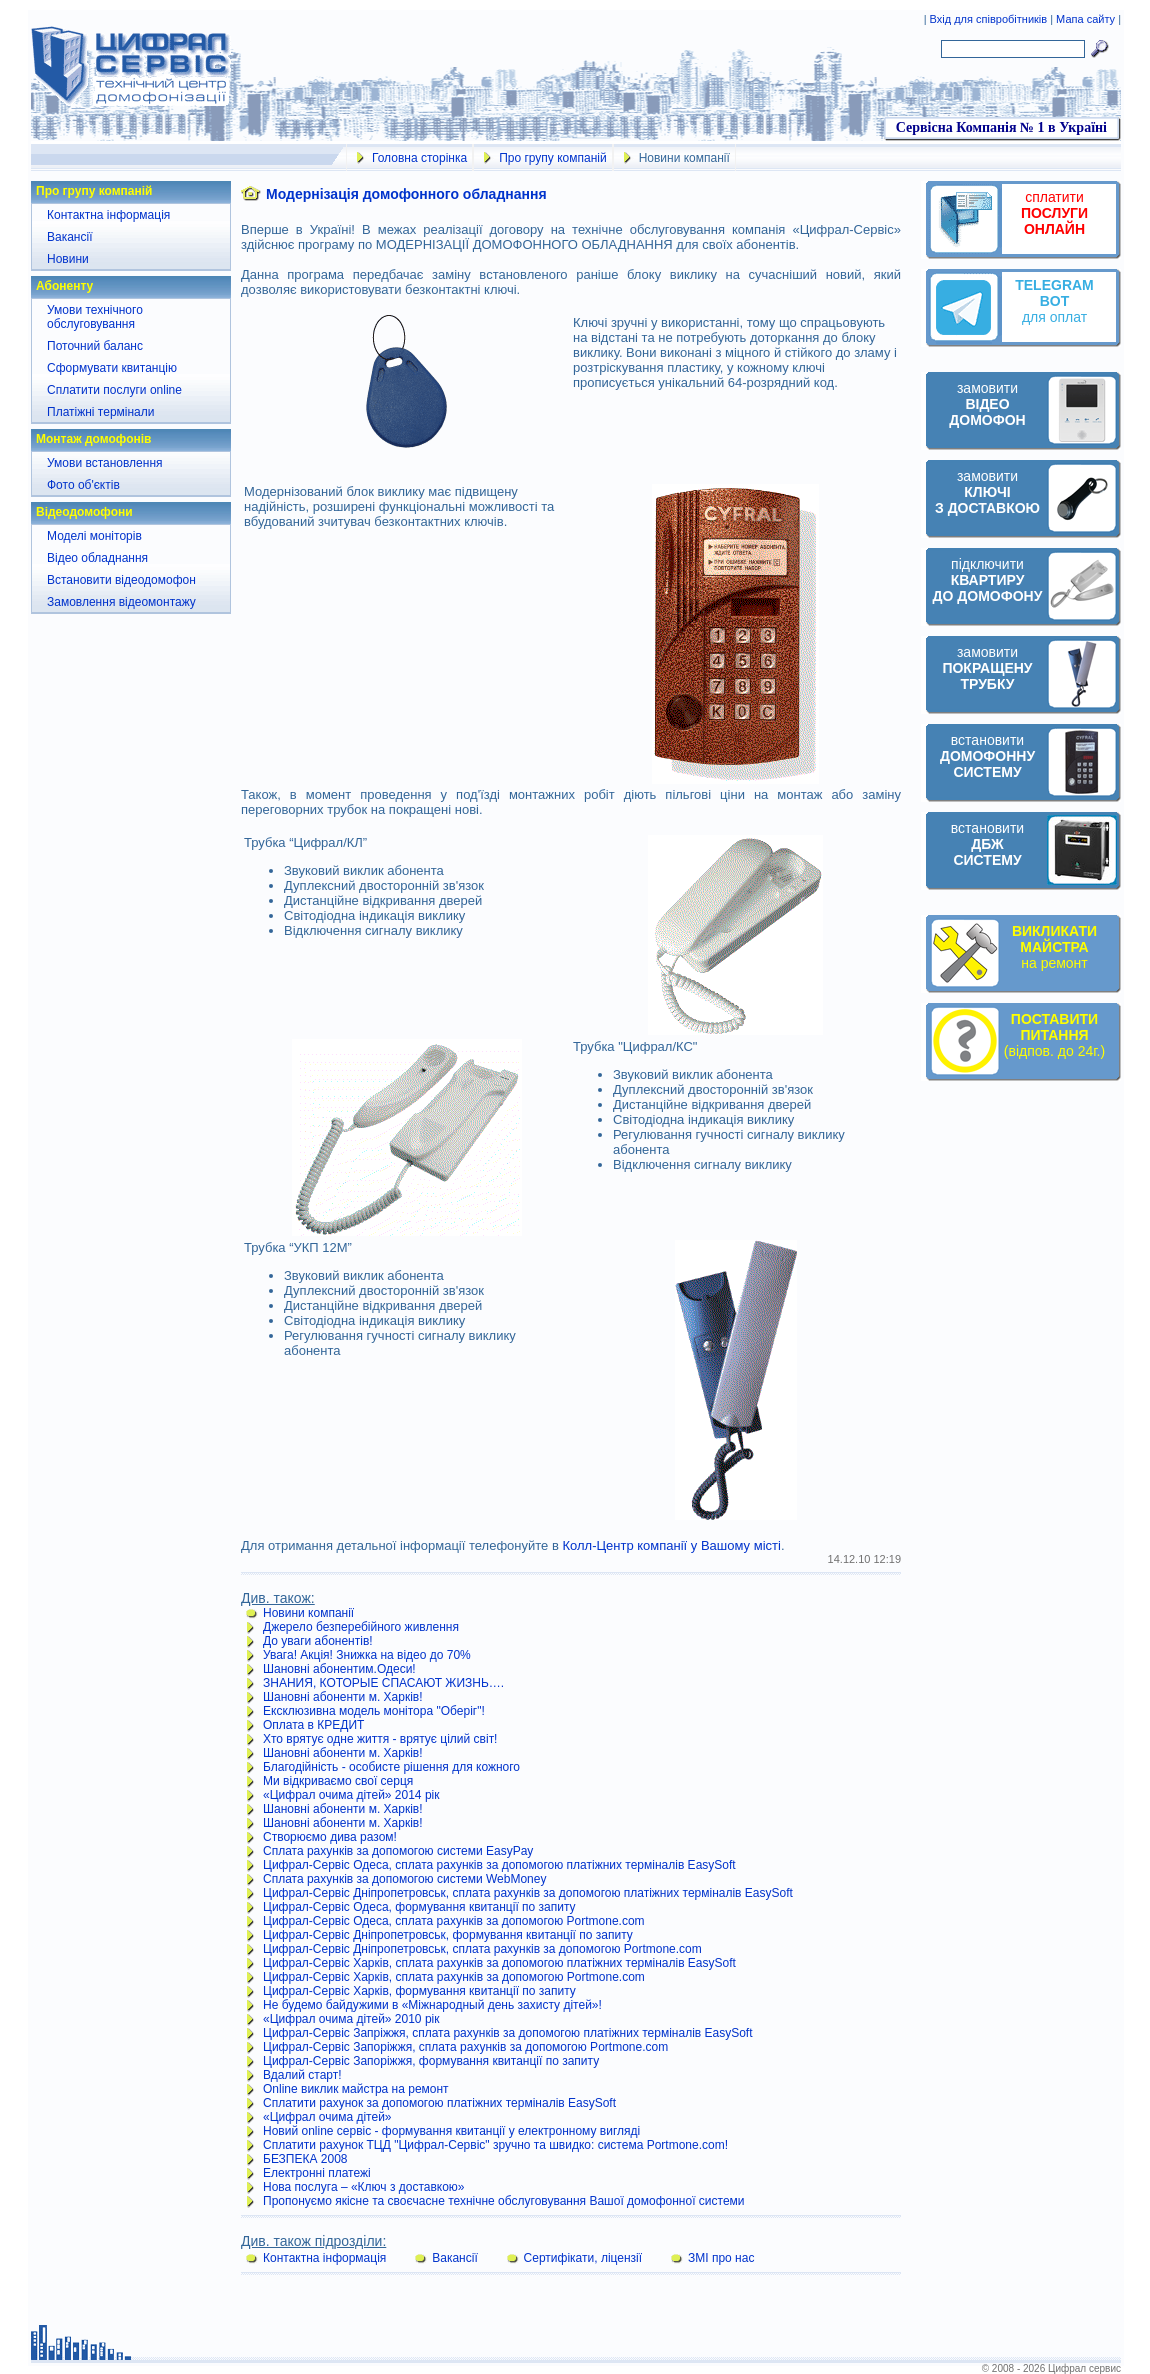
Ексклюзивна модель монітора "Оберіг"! (374, 1711)
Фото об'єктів (83, 485)
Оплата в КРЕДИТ (313, 1725)
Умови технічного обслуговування (95, 317)
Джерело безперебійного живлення (361, 1627)
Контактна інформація (108, 215)
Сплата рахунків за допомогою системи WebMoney (404, 1879)
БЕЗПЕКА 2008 (305, 2159)
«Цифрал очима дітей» (327, 2117)
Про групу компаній (553, 158)
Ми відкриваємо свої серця (338, 1781)
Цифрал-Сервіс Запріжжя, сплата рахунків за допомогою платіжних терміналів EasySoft (508, 2033)
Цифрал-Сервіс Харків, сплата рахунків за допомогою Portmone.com (454, 1977)
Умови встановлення (105, 463)
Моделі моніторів (94, 536)
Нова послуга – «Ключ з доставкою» (364, 2187)
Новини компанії (308, 1613)
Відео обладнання (97, 558)
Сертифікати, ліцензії (583, 2258)
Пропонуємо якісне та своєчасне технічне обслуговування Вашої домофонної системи (504, 2201)
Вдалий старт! (302, 2075)
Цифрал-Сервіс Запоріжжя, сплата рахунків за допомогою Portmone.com (465, 2047)
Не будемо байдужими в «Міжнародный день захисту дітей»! (432, 2005)
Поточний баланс (95, 346)
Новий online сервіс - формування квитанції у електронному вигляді (451, 2131)
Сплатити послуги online (114, 390)
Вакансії (70, 237)
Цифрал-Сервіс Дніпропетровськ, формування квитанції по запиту (448, 1935)
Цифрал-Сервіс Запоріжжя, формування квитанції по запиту (431, 2061)
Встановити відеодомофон (121, 580)
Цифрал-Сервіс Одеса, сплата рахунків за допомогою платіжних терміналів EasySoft (499, 1865)
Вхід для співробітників (990, 19)
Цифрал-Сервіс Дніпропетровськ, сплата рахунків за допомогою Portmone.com (482, 1949)
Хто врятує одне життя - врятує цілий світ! (380, 1739)
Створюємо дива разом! (330, 1837)
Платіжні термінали (100, 412)
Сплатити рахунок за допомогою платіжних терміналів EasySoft (439, 2103)
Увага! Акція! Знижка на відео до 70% (367, 1655)
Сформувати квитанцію (112, 368)
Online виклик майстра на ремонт (356, 2089)
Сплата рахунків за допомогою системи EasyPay (398, 1851)
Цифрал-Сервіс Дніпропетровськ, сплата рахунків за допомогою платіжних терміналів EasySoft (528, 1893)
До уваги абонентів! (318, 1641)
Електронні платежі (317, 2173)
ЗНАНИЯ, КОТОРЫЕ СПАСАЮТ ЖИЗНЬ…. (383, 1683)
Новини (68, 259)
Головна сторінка (419, 158)
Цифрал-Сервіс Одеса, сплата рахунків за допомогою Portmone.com (454, 1921)
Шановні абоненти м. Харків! (343, 1697)
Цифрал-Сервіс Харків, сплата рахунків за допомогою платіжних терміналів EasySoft (499, 1963)
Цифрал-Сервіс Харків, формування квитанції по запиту (419, 1991)
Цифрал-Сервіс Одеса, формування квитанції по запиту (419, 1907)
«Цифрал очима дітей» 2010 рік (351, 2019)
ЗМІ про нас (721, 2258)
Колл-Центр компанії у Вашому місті (671, 1545)
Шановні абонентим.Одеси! (339, 1669)
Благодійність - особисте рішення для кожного (391, 1767)
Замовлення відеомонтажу (121, 602)
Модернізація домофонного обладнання (406, 194)
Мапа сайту (1085, 19)
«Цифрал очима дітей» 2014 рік (351, 1795)
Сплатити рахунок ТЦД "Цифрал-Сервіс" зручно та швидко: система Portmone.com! (495, 2145)
